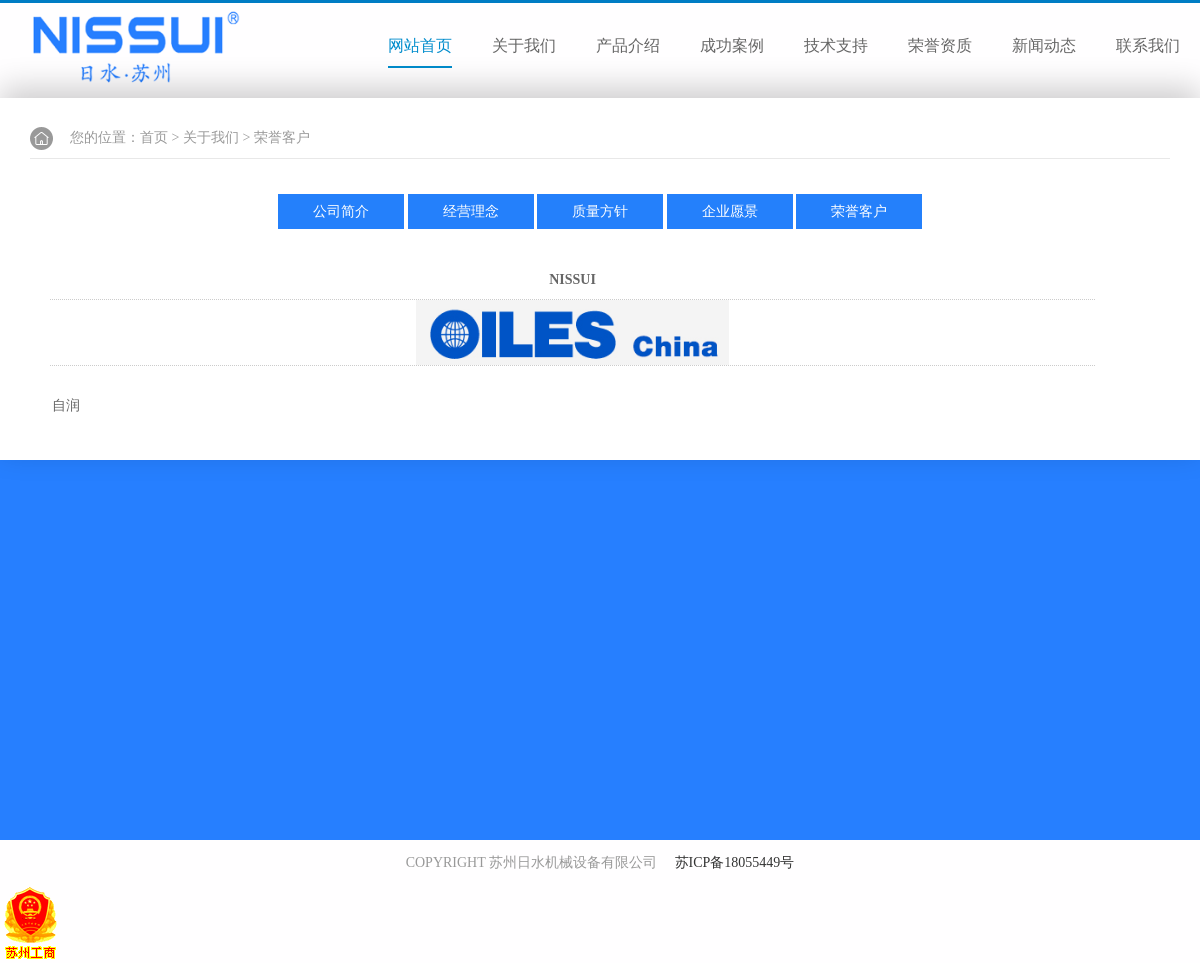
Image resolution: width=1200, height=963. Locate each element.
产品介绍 (628, 45)
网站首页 (420, 45)
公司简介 (341, 211)
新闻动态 (1044, 45)
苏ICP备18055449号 (735, 862)
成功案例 (732, 45)
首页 (154, 137)
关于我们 (524, 45)
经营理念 (471, 211)
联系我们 (1148, 45)
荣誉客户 (282, 137)
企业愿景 (730, 211)
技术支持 (836, 45)
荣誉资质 (940, 45)
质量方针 (600, 211)
